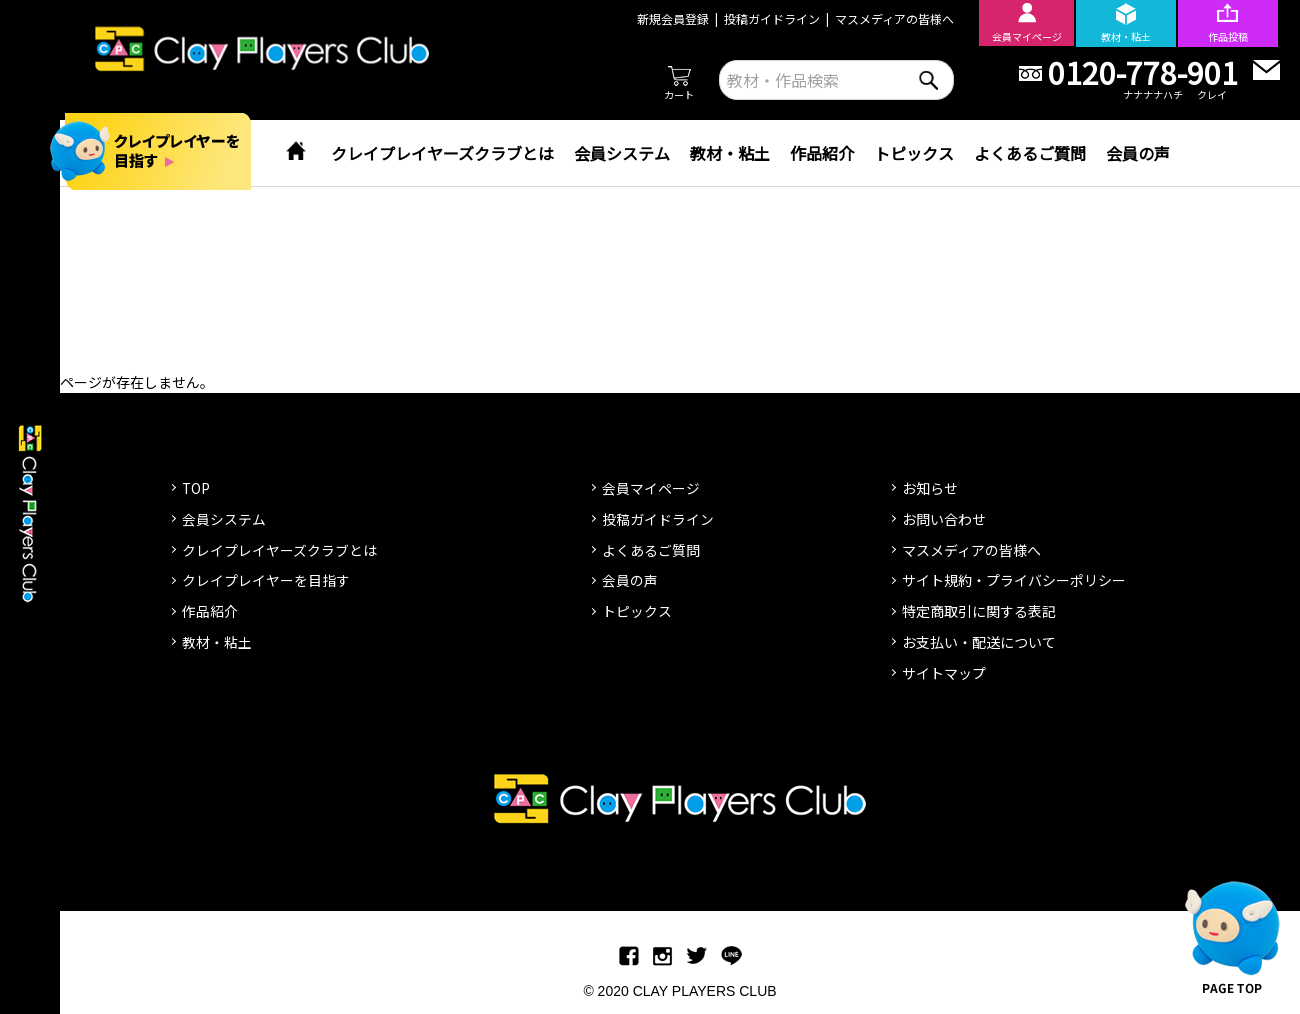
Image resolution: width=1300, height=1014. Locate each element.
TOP (196, 488)
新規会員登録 (668, 18)
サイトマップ (944, 673)
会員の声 (1138, 153)
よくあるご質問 (1030, 153)
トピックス (914, 153)
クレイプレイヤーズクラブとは (442, 153)
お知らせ (930, 488)
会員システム (622, 153)
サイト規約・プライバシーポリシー (1014, 580)
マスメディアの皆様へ (889, 18)
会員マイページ (651, 488)
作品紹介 (822, 153)
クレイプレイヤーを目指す (266, 580)
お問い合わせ (944, 519)
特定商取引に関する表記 (979, 611)
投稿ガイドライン (767, 18)
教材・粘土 (730, 153)
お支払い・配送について (979, 642)
